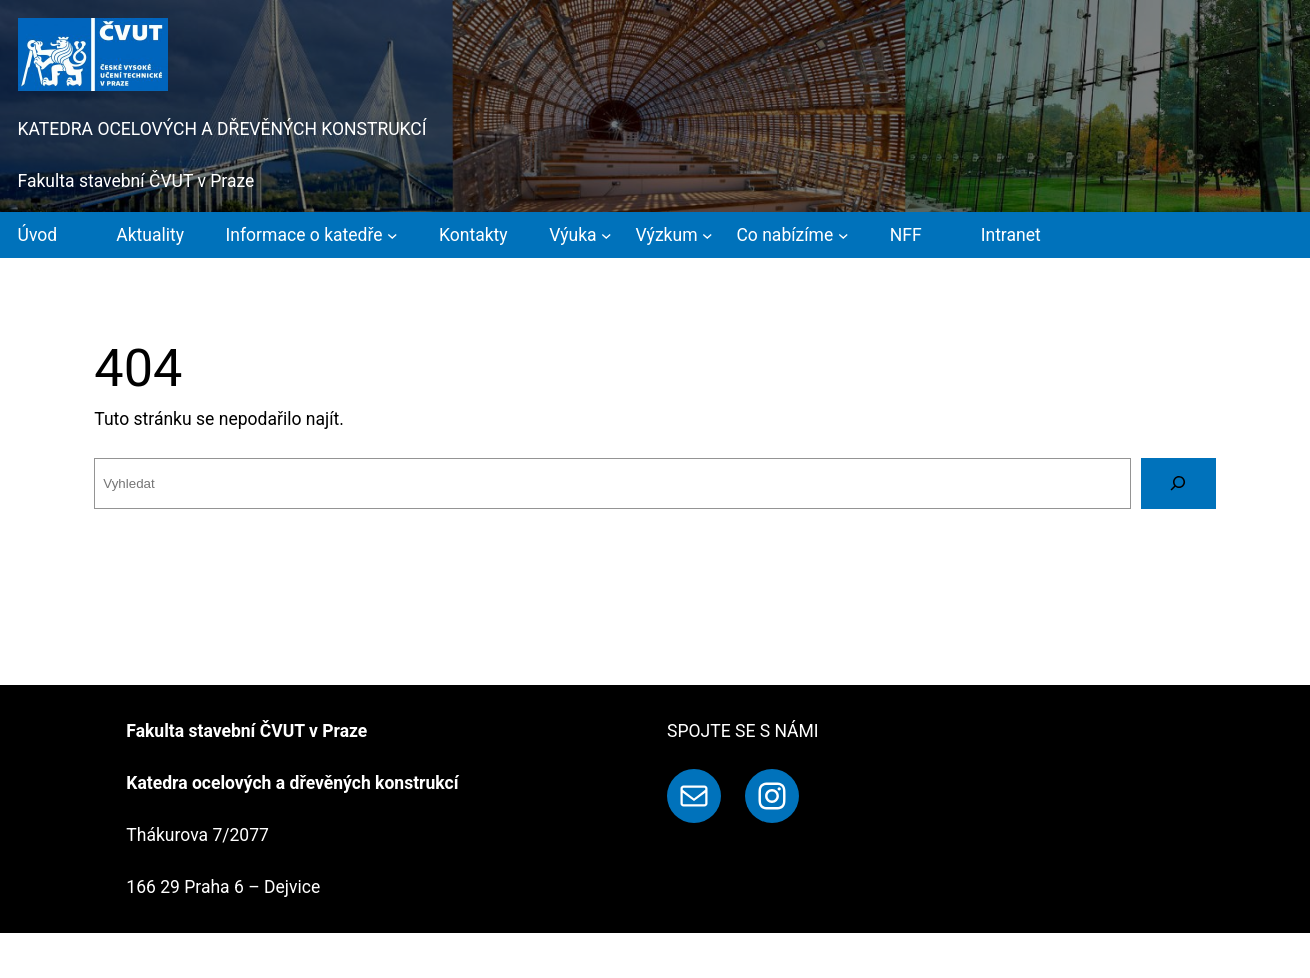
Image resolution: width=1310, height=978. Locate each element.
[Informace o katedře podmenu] (312, 235)
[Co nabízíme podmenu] (792, 235)
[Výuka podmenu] (580, 235)
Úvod (38, 235)
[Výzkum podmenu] (674, 235)
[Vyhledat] (1178, 483)
